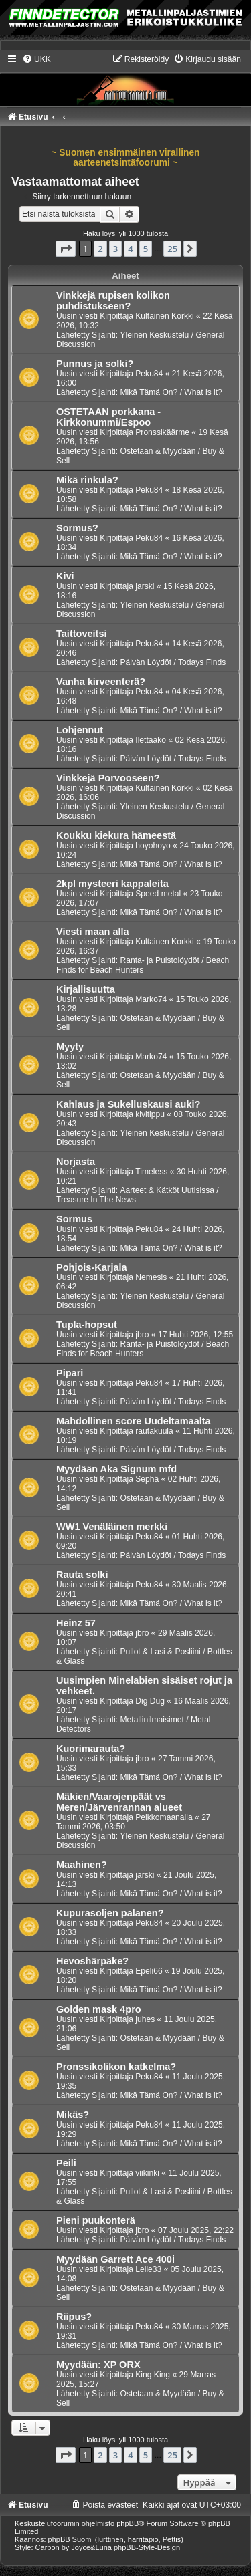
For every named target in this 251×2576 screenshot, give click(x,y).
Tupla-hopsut (86, 1324)
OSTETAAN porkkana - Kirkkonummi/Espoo (108, 417)
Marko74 (151, 999)
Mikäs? (72, 2114)
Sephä (147, 1479)
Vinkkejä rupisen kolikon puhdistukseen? (113, 300)
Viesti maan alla (92, 931)
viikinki (147, 2173)
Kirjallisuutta (85, 989)
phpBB (127, 2523)
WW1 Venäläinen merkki (111, 1526)
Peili (66, 2163)
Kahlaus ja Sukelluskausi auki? (128, 1104)
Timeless (151, 1171)
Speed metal (158, 893)
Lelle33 (148, 2269)
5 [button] (145, 249)
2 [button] (100, 249)
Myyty (70, 1046)
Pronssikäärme (162, 432)
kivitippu (150, 1114)
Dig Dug (150, 1701)
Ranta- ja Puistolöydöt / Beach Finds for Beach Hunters (142, 965)
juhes (145, 2019)
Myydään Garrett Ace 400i (115, 2259)
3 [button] (115, 249)
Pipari (69, 1373)
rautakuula (154, 1431)
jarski (144, 586)
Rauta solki (82, 1574)
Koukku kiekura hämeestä (116, 835)
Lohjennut (79, 730)
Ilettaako (150, 740)
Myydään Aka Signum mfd (116, 1469)
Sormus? (77, 528)
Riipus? (74, 2316)
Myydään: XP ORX (98, 2364)
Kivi (65, 576)
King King (152, 2374)
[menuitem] (36, 59)
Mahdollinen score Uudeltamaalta (133, 1421)
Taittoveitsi (81, 633)
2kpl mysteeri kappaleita (112, 883)
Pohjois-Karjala (91, 1267)
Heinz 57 (76, 1623)
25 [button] (172, 249)
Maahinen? (81, 1864)
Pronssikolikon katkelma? (116, 2066)
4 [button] (130, 249)
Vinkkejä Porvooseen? (108, 778)
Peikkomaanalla (163, 1817)
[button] (66, 249)
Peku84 (149, 373)
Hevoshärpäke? (92, 1961)
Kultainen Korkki (164, 316)
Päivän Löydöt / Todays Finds (173, 662)
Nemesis (151, 1277)
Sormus (74, 1219)
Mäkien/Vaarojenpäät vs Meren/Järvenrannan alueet (119, 1802)
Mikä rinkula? (87, 480)
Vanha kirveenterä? (100, 681)
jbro (142, 1334)
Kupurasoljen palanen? (110, 1913)
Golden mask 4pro (98, 2009)
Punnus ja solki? (94, 363)
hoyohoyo (152, 845)
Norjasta (75, 1161)
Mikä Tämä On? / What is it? (171, 392)
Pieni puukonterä (95, 2220)
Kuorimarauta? (90, 1748)
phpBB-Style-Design (147, 2547)
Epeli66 (148, 1971)
